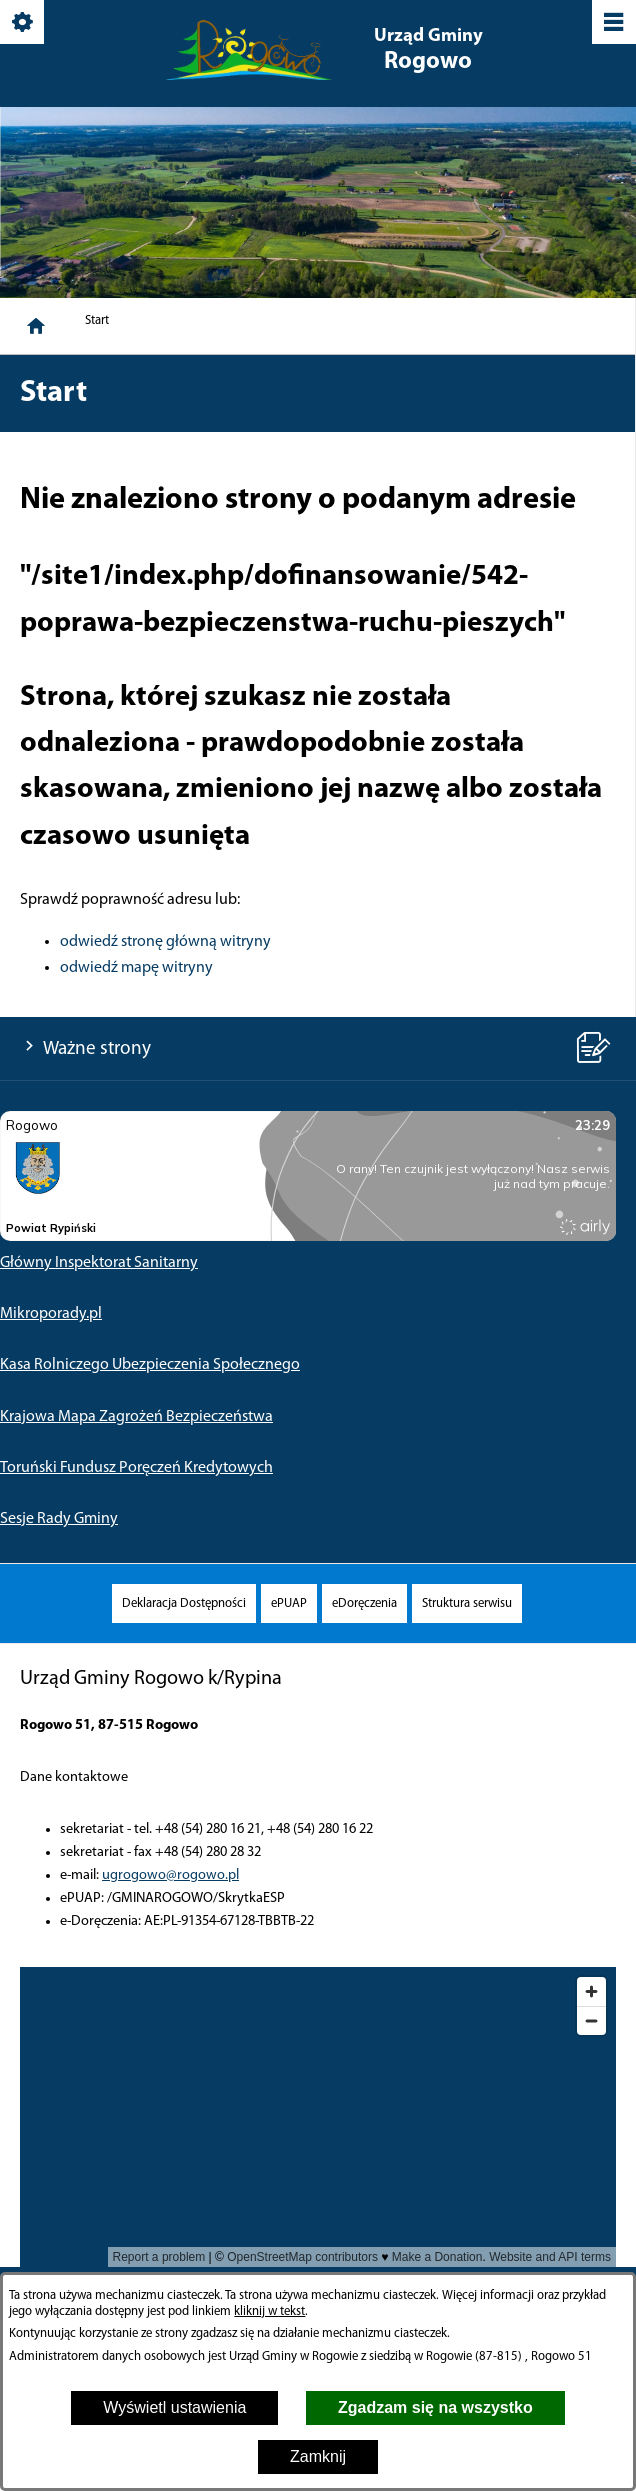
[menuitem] (184, 1603)
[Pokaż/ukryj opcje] (23, 23)
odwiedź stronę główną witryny (165, 942)
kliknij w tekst (269, 2311)
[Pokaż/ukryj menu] (612, 23)
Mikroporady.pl (51, 1314)
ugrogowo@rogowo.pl (170, 1875)
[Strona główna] (36, 326)
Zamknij (318, 2456)
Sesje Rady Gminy (59, 1519)
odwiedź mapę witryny (136, 968)
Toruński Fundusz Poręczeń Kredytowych (136, 1468)
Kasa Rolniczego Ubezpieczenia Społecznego (150, 1365)
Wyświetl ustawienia (174, 2407)
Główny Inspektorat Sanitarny (99, 1263)
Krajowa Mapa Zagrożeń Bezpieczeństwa (136, 1417)
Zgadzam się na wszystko (435, 2407)
